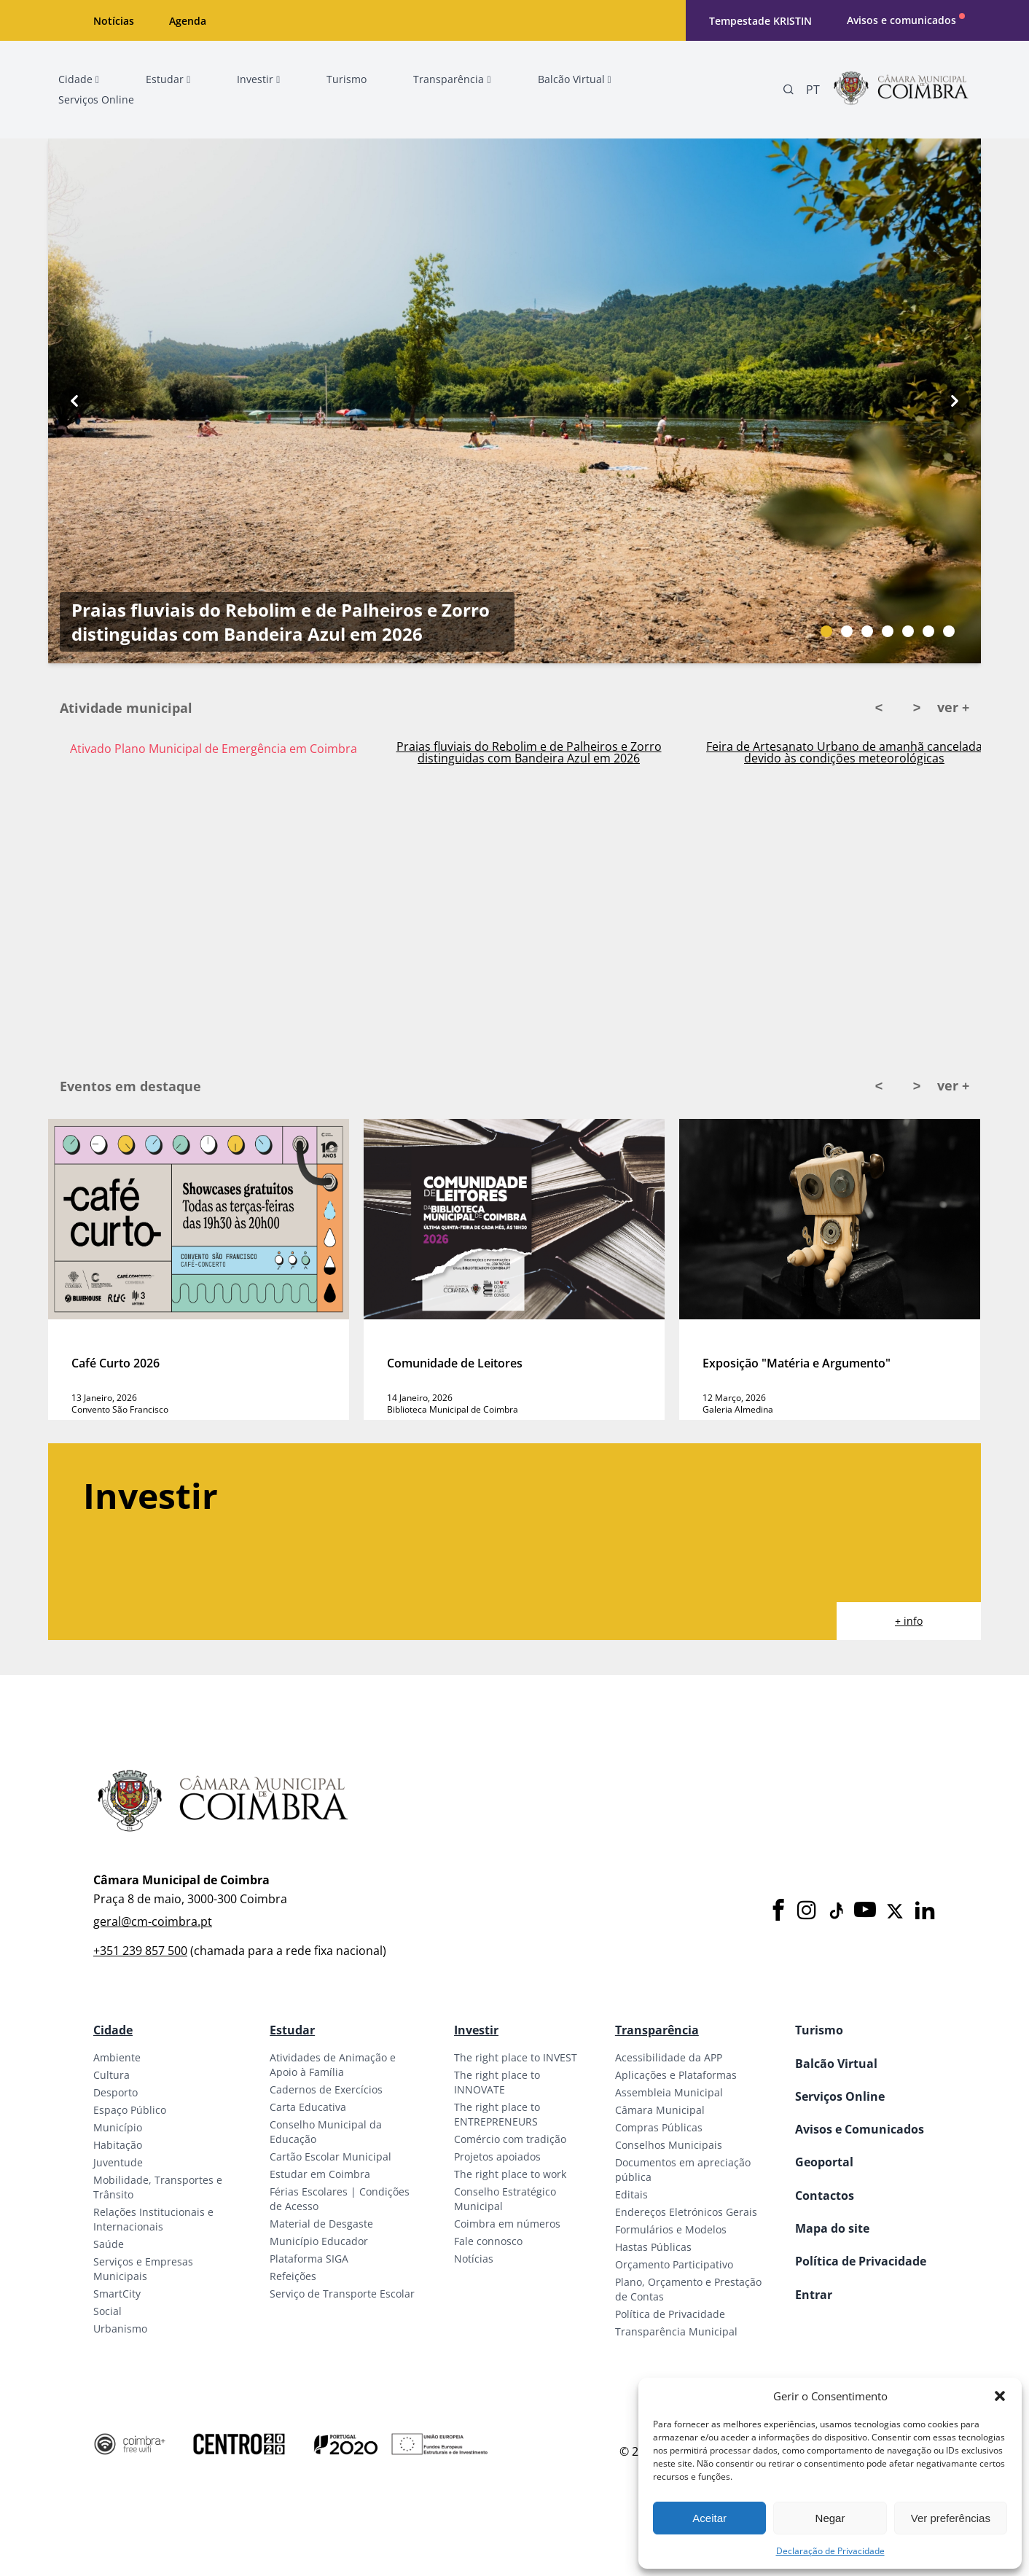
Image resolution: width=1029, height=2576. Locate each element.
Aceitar (709, 2518)
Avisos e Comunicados (859, 2129)
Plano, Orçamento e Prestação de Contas (688, 2289)
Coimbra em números (507, 2223)
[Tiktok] (835, 1911)
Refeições (293, 2276)
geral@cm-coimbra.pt (152, 1921)
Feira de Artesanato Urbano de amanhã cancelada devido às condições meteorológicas (844, 752)
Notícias (113, 21)
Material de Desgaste (321, 2223)
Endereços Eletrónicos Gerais (686, 2212)
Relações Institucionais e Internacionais (153, 2219)
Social (107, 2311)
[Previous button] (74, 400)
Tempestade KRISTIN (760, 21)
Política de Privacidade (670, 2314)
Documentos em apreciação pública (683, 2169)
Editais (631, 2194)
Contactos (824, 2195)
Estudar (292, 2030)
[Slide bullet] (826, 631)
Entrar (813, 2295)
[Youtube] (865, 1911)
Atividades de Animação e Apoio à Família (333, 2064)
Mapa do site (832, 2228)
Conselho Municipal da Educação (326, 2132)
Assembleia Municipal (669, 2092)
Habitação (117, 2145)
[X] (895, 1911)
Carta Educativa (308, 2107)
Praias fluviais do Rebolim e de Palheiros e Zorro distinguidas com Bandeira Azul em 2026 (280, 622)
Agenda (187, 21)
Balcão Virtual (836, 2064)
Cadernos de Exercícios (326, 2089)
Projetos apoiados (497, 2156)
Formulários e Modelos (671, 2229)
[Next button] (954, 400)
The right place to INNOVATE (497, 2082)
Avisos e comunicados (901, 20)
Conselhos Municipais (668, 2145)
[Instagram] (806, 1911)
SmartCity (117, 2293)
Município (117, 2127)
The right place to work (510, 2174)
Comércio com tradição (510, 2139)
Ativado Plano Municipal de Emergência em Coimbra (213, 749)
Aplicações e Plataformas (676, 2075)
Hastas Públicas (653, 2247)
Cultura (111, 2075)
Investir (476, 2030)
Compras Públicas (659, 2127)
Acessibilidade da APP (668, 2057)
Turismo (819, 2030)
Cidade (113, 2030)
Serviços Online (840, 2096)
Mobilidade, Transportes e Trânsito (157, 2187)
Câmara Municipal (660, 2110)
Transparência (657, 2030)
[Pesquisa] (788, 89)
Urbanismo (120, 2328)
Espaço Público (129, 2110)
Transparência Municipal (676, 2331)
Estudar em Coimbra (320, 2174)
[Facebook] (778, 1911)
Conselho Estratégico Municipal (505, 2199)
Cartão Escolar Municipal (330, 2156)
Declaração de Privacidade (830, 2551)
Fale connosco (488, 2241)
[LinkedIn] (925, 1911)
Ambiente (117, 2057)
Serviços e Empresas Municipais (143, 2269)
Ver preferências (950, 2518)
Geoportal (824, 2162)
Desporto (115, 2092)
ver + (953, 707)
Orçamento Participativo (674, 2264)
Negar (830, 2518)
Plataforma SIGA (309, 2258)
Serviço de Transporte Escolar (342, 2293)
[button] (1000, 2396)
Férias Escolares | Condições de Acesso (340, 2199)
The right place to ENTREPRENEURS (497, 2114)
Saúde (108, 2244)
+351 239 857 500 (140, 1951)
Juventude (118, 2162)
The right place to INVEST (515, 2057)
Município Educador (319, 2241)
